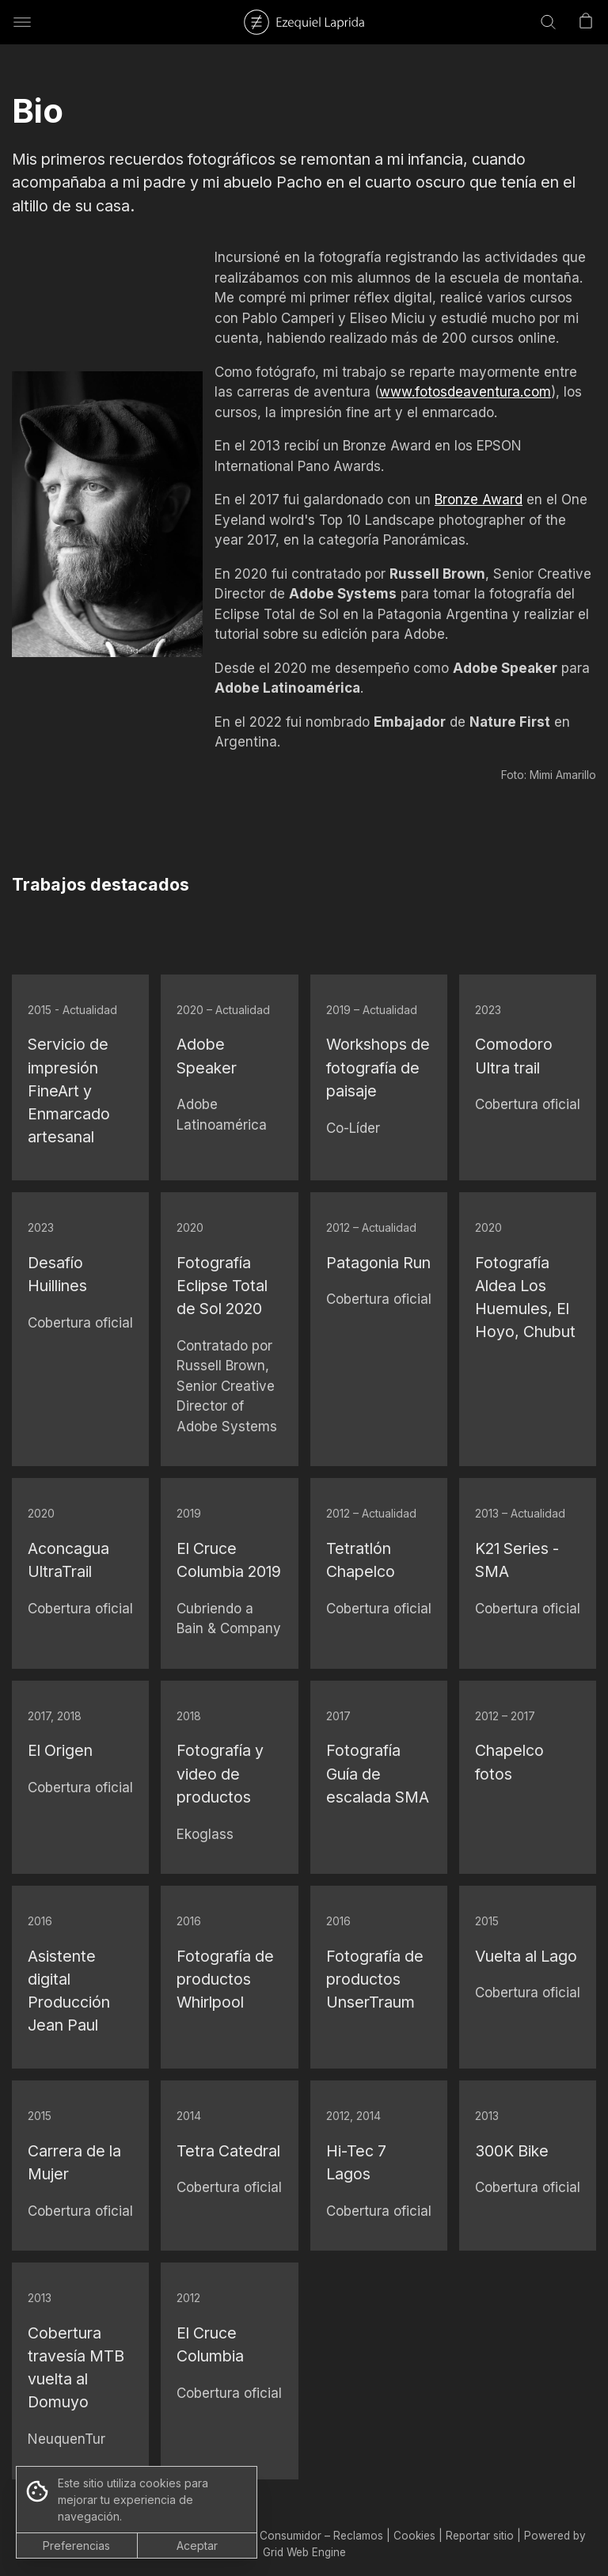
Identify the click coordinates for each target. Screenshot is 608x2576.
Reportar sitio (480, 2535)
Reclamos (358, 2535)
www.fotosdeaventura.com (465, 392)
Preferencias (76, 2545)
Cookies (414, 2535)
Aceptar (197, 2545)
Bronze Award (478, 499)
